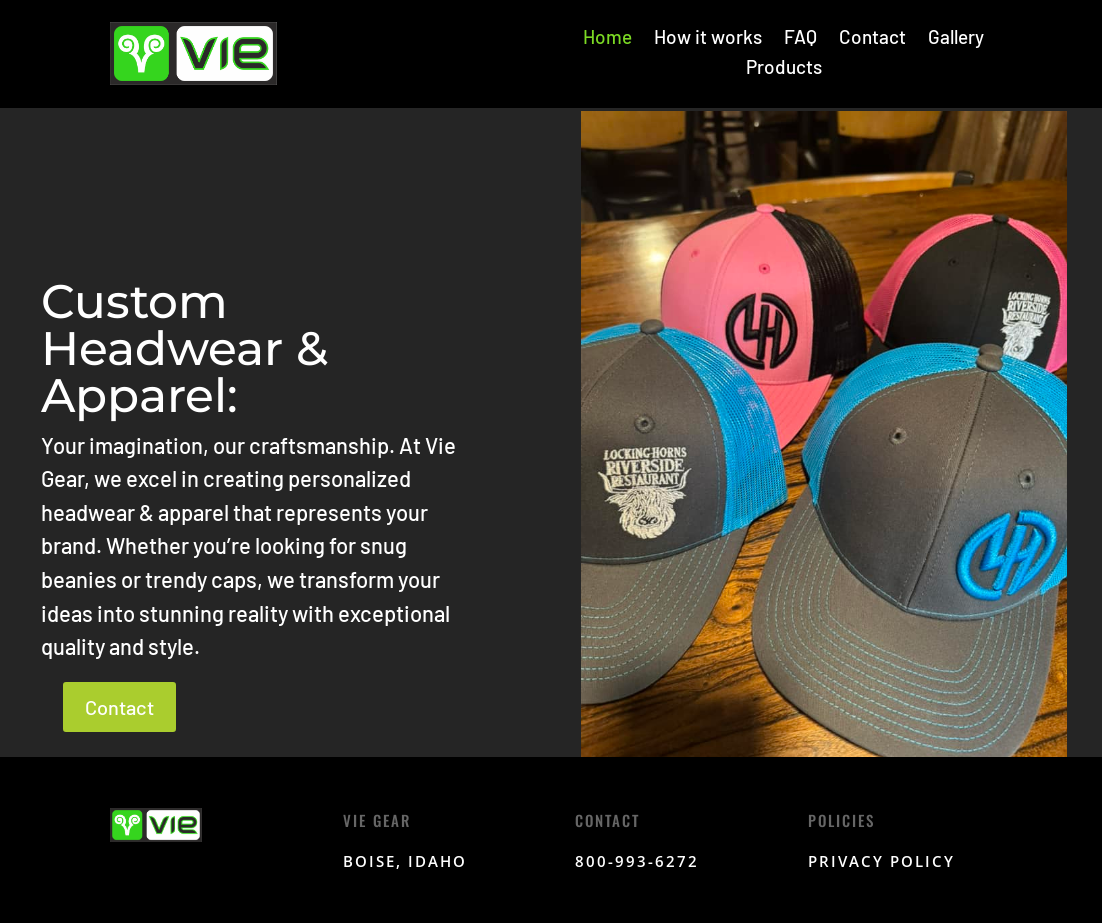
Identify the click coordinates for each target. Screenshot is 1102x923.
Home (607, 39)
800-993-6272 (637, 861)
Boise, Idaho (405, 861)
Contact (872, 39)
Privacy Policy (881, 861)
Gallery (956, 39)
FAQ (800, 39)
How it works (708, 39)
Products (784, 69)
